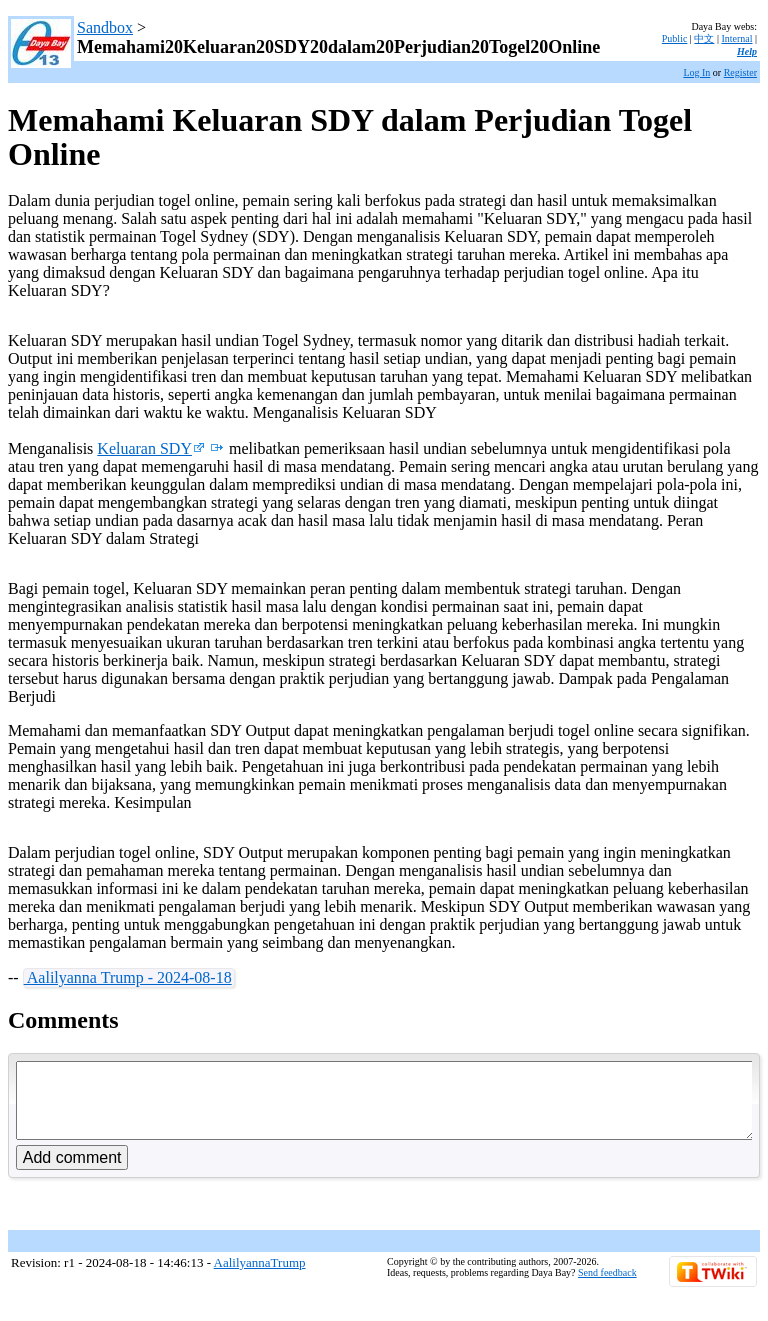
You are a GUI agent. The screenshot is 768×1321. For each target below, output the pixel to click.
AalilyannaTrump (260, 1277)
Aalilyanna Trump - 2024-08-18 (128, 977)
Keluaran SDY (151, 448)
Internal (736, 38)
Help (747, 51)
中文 (704, 38)
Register (740, 72)
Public (675, 38)
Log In (696, 72)
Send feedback (607, 1287)
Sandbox (105, 27)
